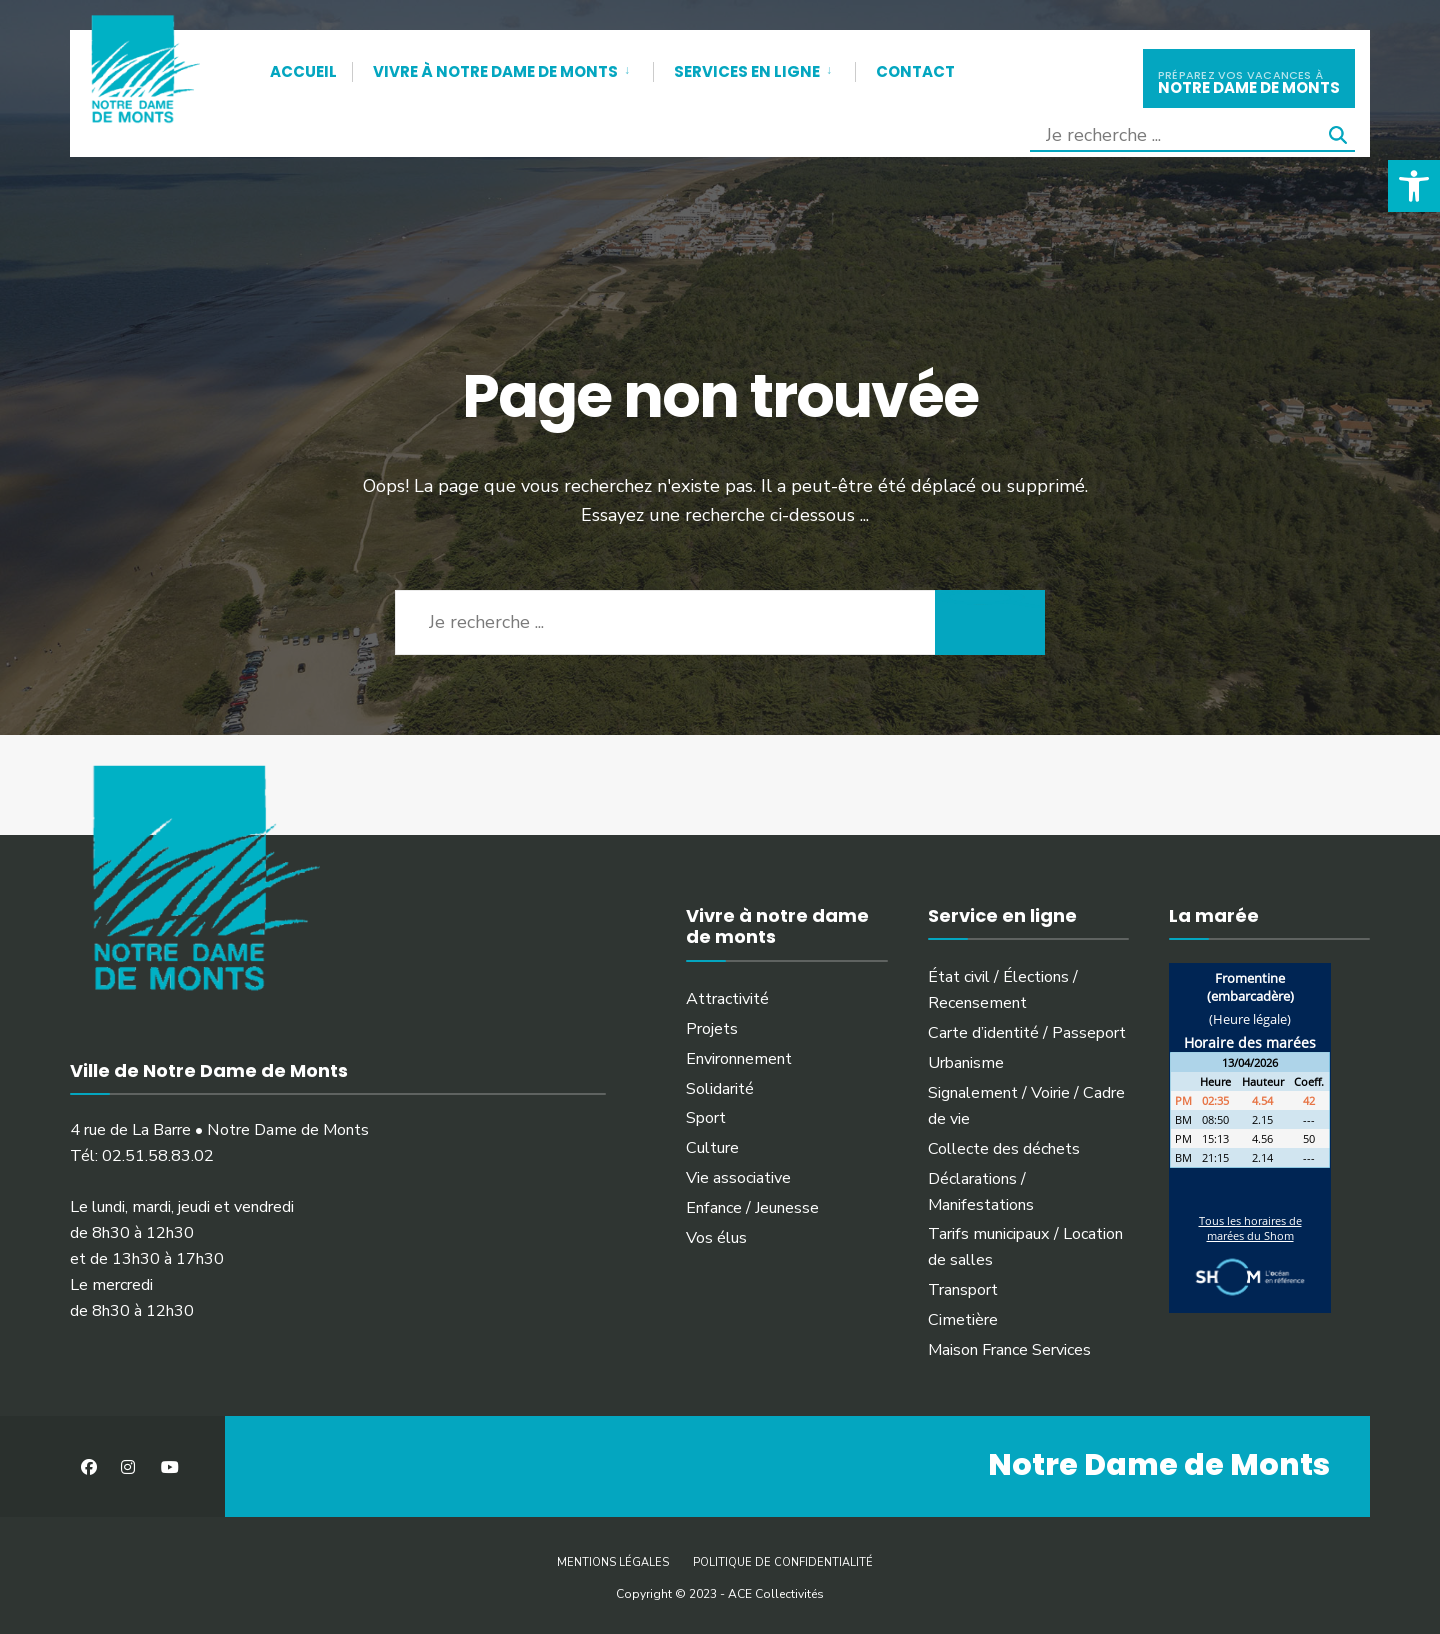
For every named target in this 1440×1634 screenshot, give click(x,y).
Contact (915, 71)
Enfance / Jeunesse (752, 1208)
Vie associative (738, 1178)
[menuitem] (502, 68)
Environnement (739, 1059)
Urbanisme (966, 1063)
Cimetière (963, 1320)
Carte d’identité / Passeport (1027, 1033)
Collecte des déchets (1004, 1149)
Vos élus (716, 1238)
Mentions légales (613, 1562)
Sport (706, 1118)
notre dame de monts (1249, 81)
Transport (963, 1290)
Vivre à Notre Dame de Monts (495, 71)
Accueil (303, 71)
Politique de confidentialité (783, 1562)
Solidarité (720, 1089)
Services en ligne (747, 71)
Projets (712, 1029)
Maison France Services (1009, 1350)
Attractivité (727, 999)
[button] (1414, 186)
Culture (712, 1148)
